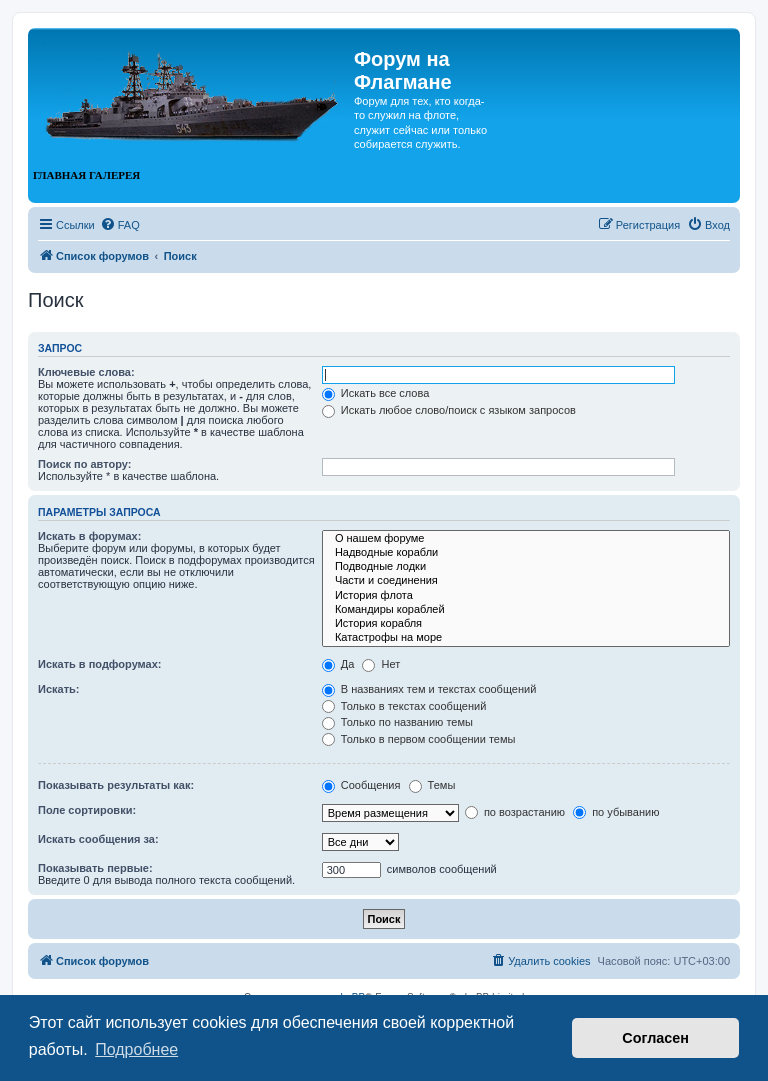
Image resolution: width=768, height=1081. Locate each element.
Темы (432, 785)
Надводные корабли (526, 553)
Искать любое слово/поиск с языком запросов (449, 410)
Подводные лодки (526, 567)
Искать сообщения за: (98, 839)
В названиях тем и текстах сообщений (429, 689)
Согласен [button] (655, 1038)
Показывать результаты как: (116, 785)
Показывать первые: (95, 868)
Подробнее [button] (136, 1049)
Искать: (58, 689)
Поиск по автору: (84, 464)
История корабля (526, 624)
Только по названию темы (397, 722)
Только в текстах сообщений (404, 706)
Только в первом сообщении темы (419, 739)
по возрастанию (515, 812)
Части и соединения (526, 581)
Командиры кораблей (526, 610)
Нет (381, 664)
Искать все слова (376, 393)
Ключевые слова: (86, 372)
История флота (526, 596)
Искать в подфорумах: (100, 664)
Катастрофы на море (526, 638)
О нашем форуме (526, 539)
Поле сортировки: (87, 810)
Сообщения (361, 785)
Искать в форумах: (89, 536)
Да (338, 664)
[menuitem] (120, 225)
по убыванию (616, 812)
